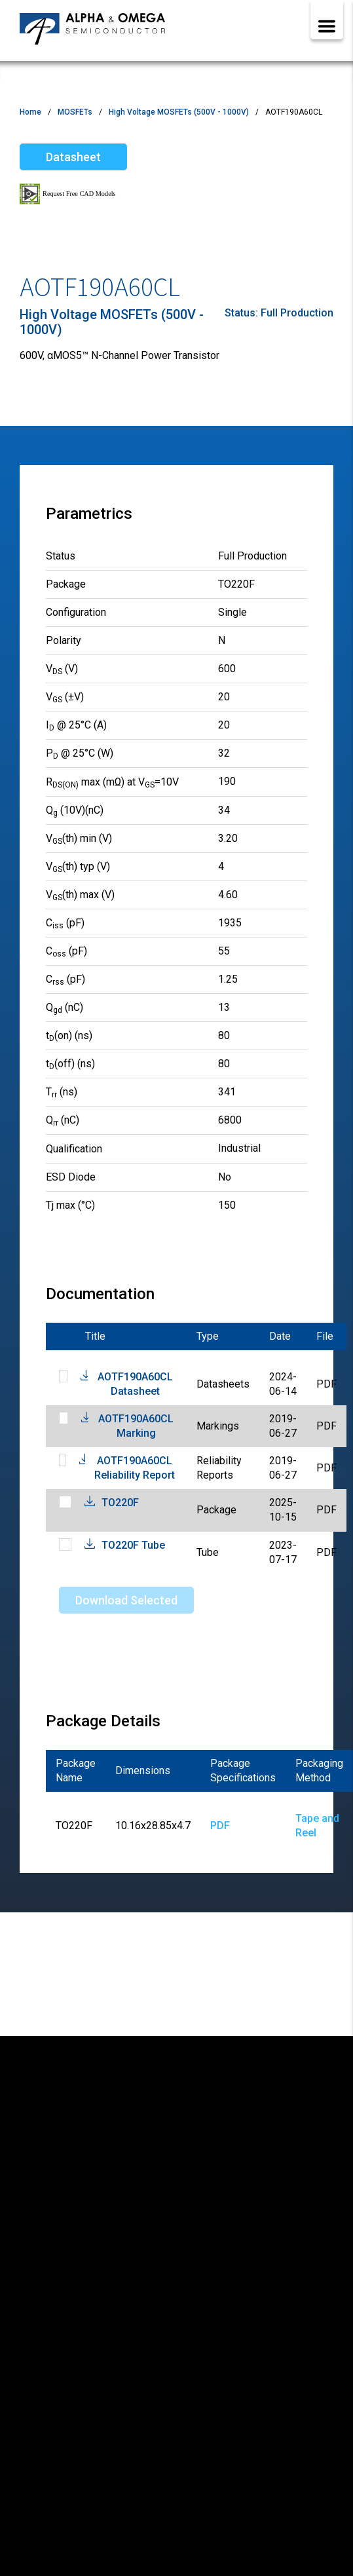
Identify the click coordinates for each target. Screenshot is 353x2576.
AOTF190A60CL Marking (136, 1425)
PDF (220, 1825)
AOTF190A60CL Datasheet (135, 1384)
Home (30, 112)
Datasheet (73, 157)
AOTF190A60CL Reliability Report (134, 1467)
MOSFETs (75, 112)
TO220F (120, 1502)
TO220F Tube (133, 1545)
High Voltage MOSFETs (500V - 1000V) (179, 112)
